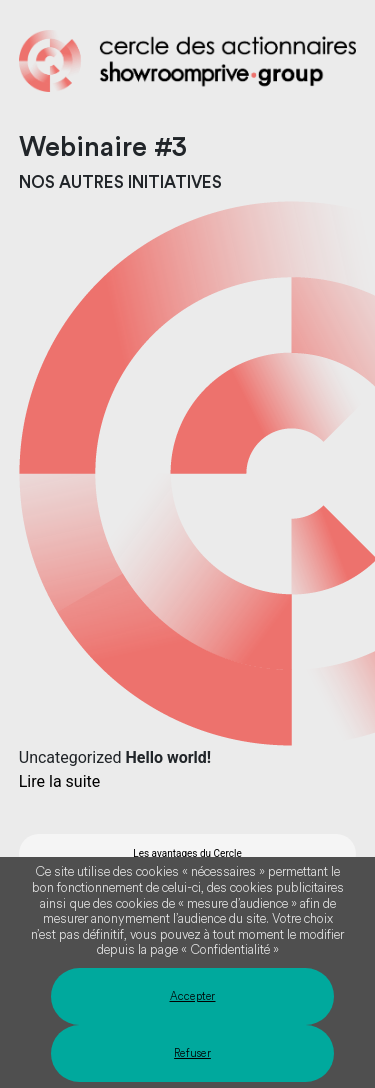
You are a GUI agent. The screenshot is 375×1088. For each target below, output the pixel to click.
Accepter (193, 996)
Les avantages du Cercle (187, 853)
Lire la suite (59, 781)
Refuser (192, 1053)
